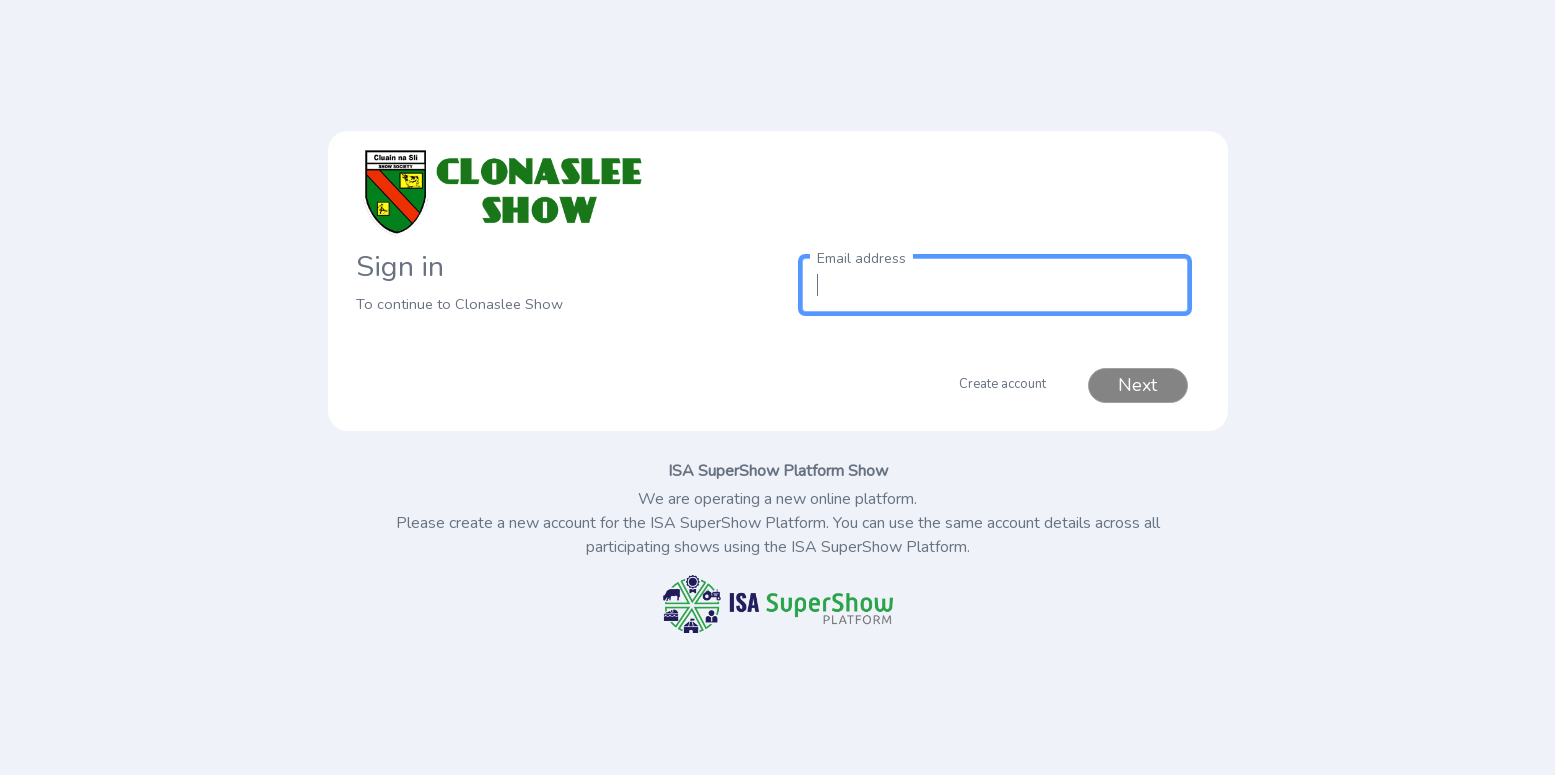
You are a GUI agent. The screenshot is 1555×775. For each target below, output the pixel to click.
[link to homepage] (561, 192)
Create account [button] (1002, 384)
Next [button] (1137, 385)
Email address (861, 258)
